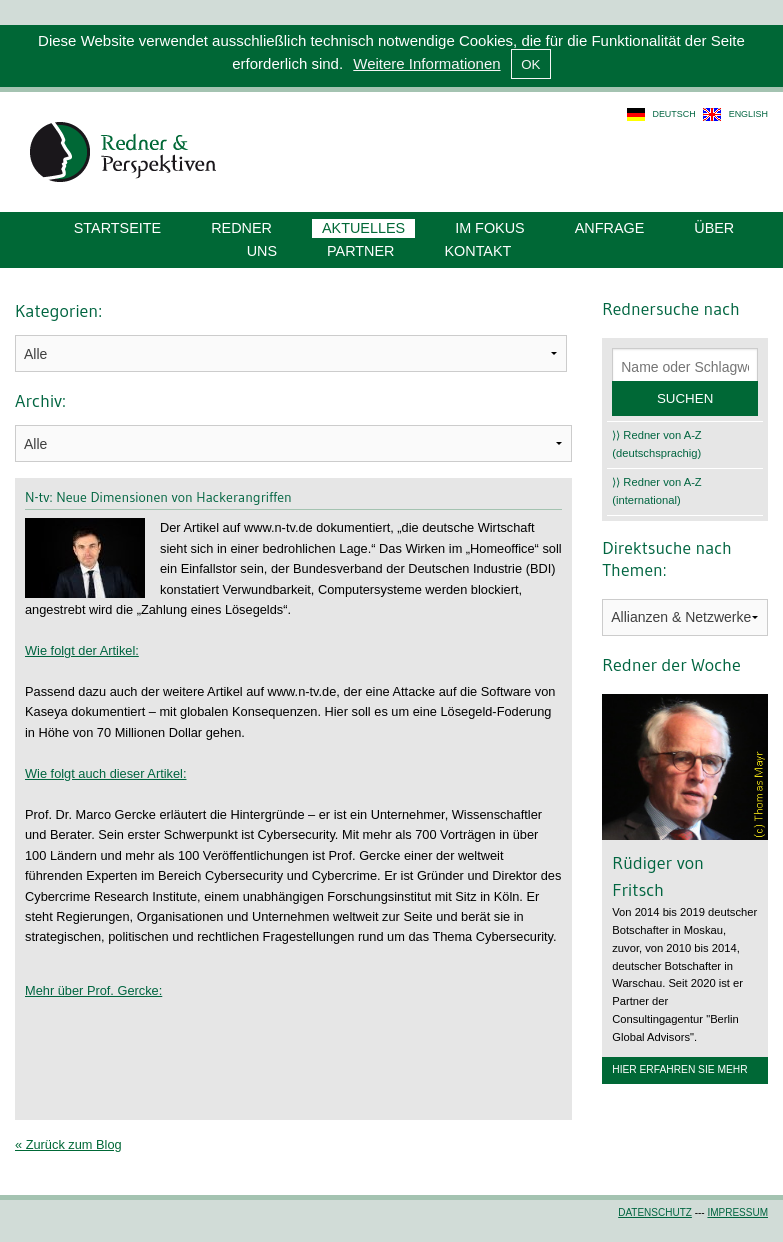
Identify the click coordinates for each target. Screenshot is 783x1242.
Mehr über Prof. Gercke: (93, 990)
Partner (360, 251)
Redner (241, 228)
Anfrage (610, 228)
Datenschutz (655, 1212)
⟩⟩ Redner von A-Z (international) (656, 491)
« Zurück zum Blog (68, 1144)
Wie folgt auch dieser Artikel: (105, 773)
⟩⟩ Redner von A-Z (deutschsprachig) (656, 444)
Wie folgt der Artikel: (82, 650)
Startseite (117, 228)
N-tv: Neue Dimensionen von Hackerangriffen (158, 497)
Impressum (737, 1212)
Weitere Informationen (426, 63)
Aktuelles (363, 228)
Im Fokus (490, 228)
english (748, 114)
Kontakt (477, 251)
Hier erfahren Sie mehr (679, 1069)
